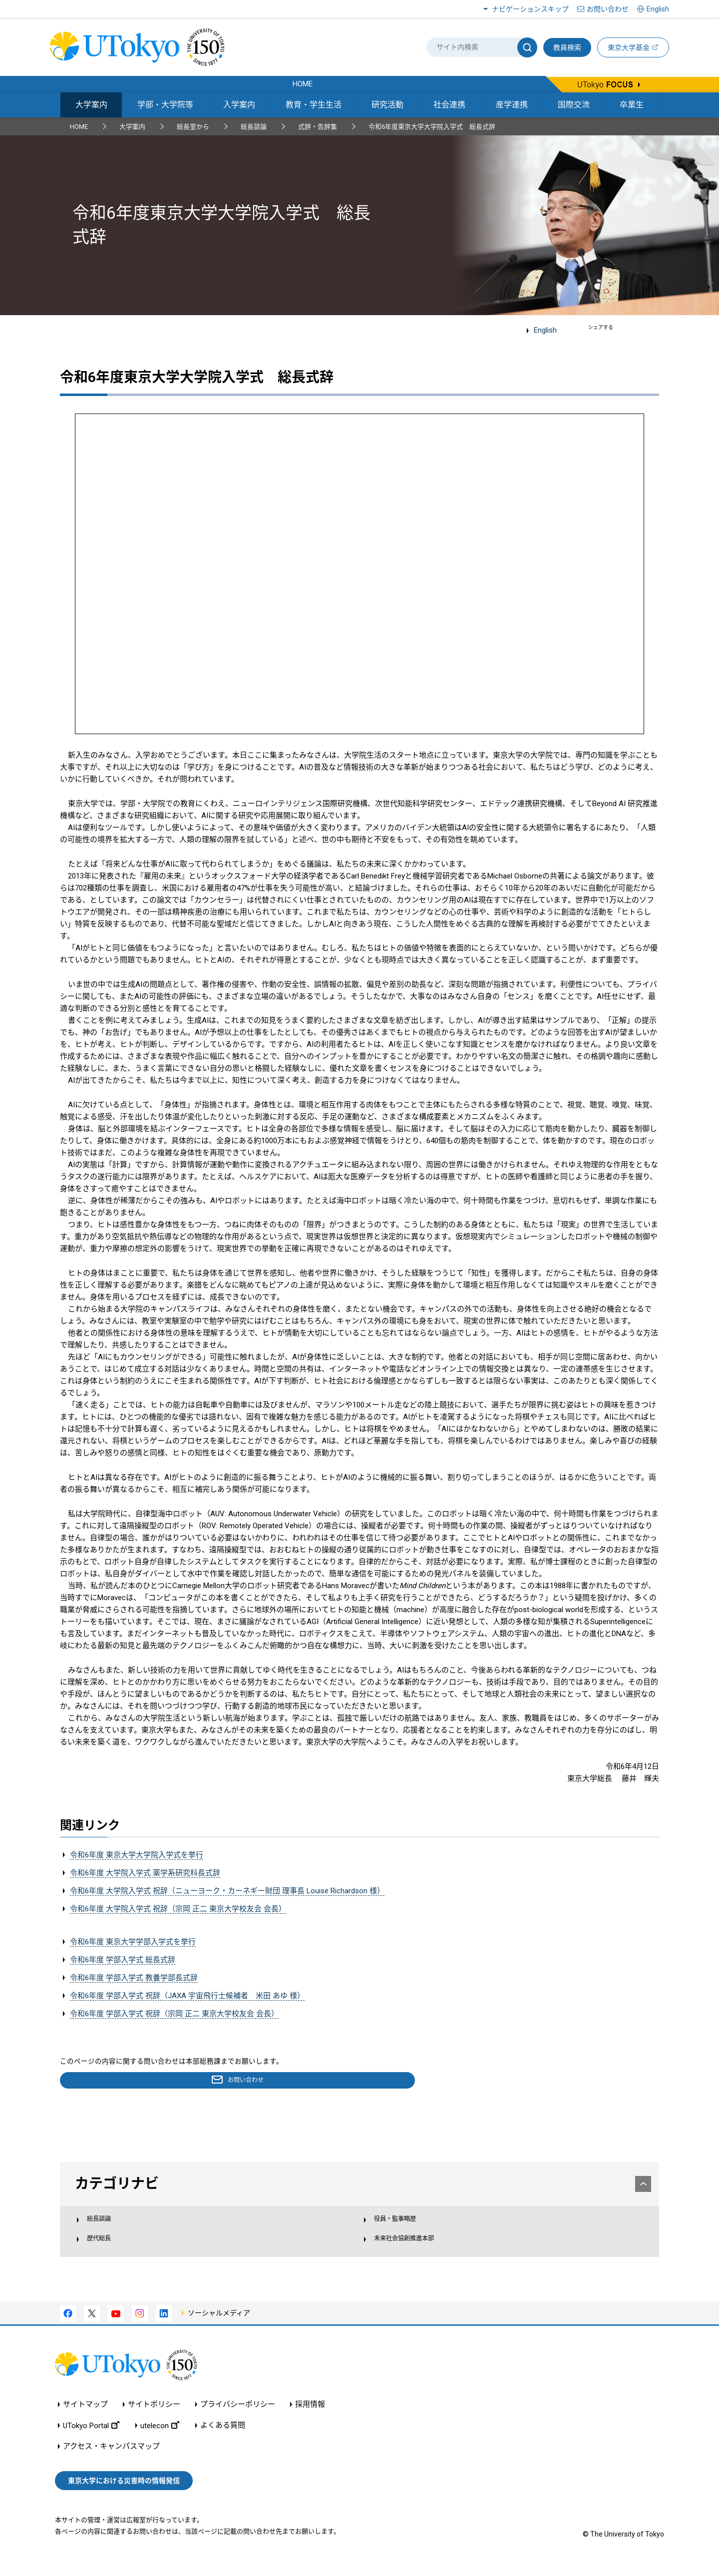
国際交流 (574, 104)
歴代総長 (108, 2250)
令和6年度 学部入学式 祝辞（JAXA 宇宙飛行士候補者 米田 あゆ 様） (187, 1995)
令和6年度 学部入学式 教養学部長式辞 (134, 1977)
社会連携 (449, 104)
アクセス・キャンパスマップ (111, 2461)
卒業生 (632, 104)
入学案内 (239, 104)
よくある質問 (222, 2440)
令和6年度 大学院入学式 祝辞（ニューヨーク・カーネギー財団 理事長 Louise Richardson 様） (227, 1890)
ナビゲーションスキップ (530, 8)
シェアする (600, 327)
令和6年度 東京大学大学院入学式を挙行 (136, 1854)
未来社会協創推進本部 (411, 2250)
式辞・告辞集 (317, 126)
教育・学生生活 (314, 104)
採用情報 (310, 2419)
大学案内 (91, 104)
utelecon (159, 2440)
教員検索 (567, 47)
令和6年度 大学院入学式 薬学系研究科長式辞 (145, 1872)
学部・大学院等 (165, 104)
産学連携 (512, 104)
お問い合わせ (608, 8)
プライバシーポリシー (237, 2419)
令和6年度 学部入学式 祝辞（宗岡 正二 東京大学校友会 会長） (174, 2013)
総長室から (193, 126)
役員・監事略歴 (400, 2228)
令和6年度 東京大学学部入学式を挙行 (133, 1941)
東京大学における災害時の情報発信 (124, 2495)
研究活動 (387, 104)
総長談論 (254, 126)
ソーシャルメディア (219, 2327)
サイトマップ (85, 2419)
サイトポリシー (154, 2419)
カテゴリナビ (360, 2185)
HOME (79, 126)
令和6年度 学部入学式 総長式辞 (122, 1959)
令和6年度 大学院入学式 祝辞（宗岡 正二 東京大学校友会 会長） (178, 1908)
